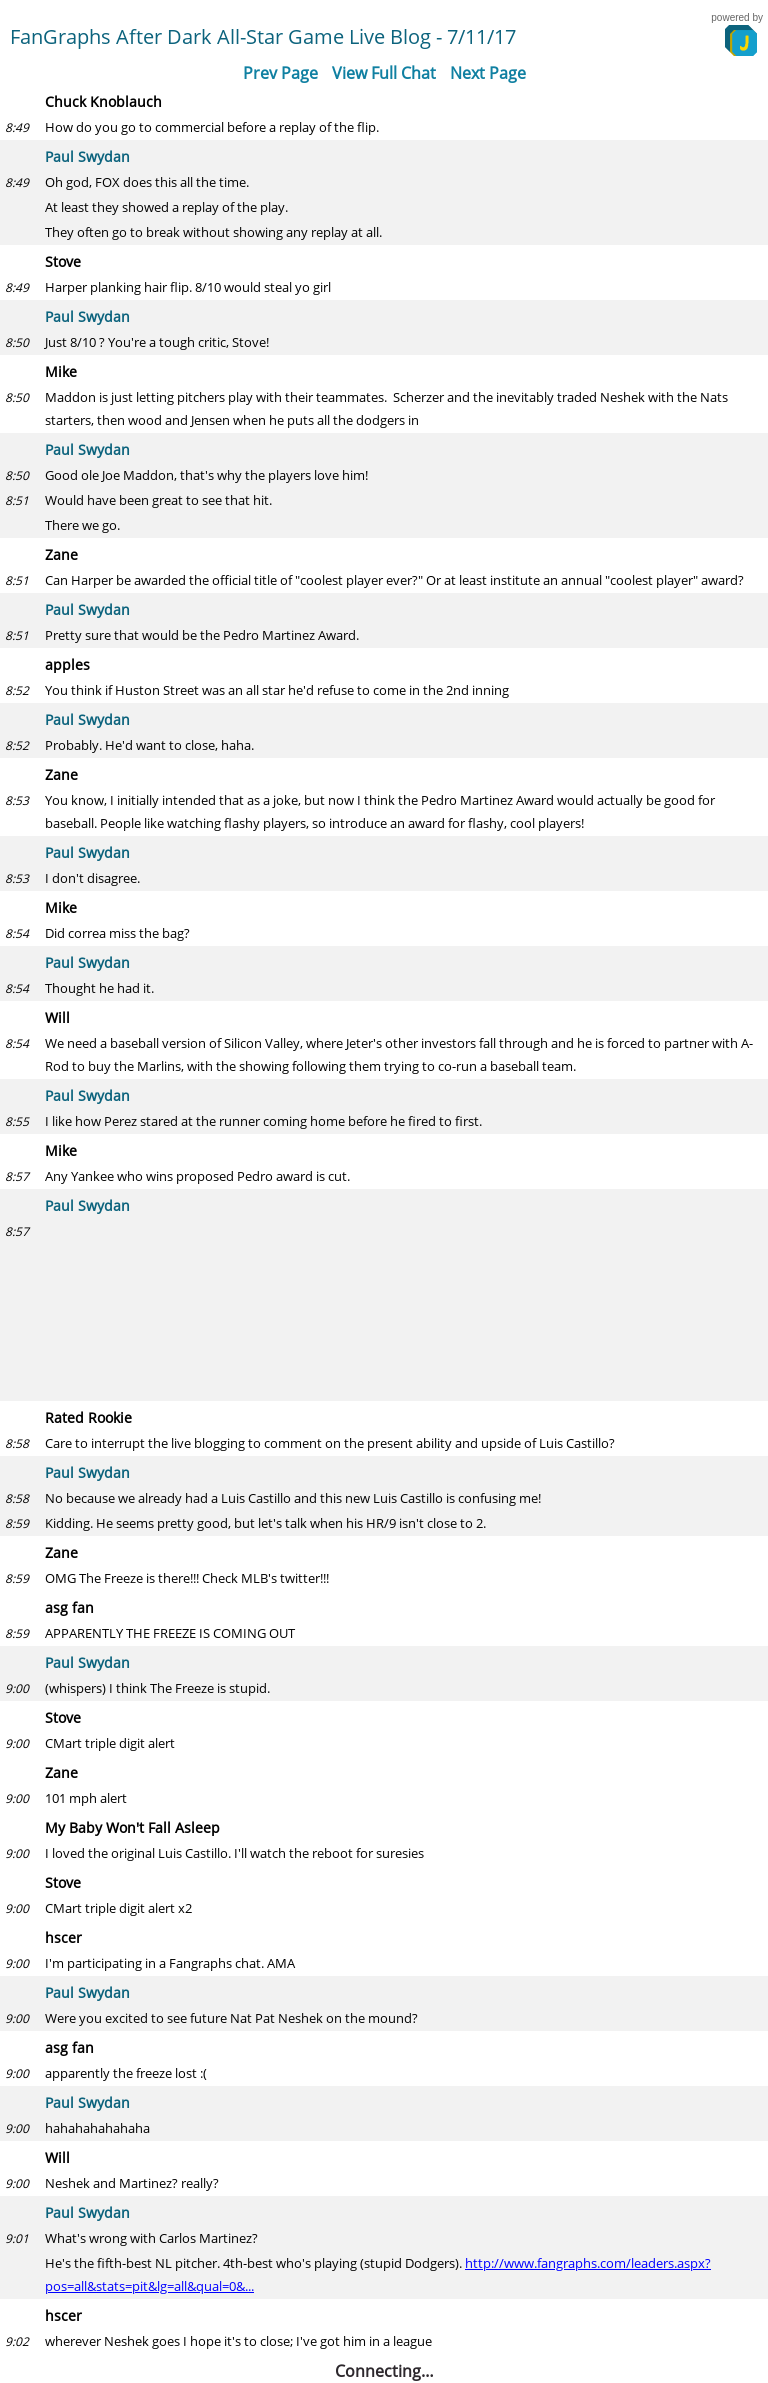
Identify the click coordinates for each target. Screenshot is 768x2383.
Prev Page (280, 73)
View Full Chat (384, 73)
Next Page (488, 73)
